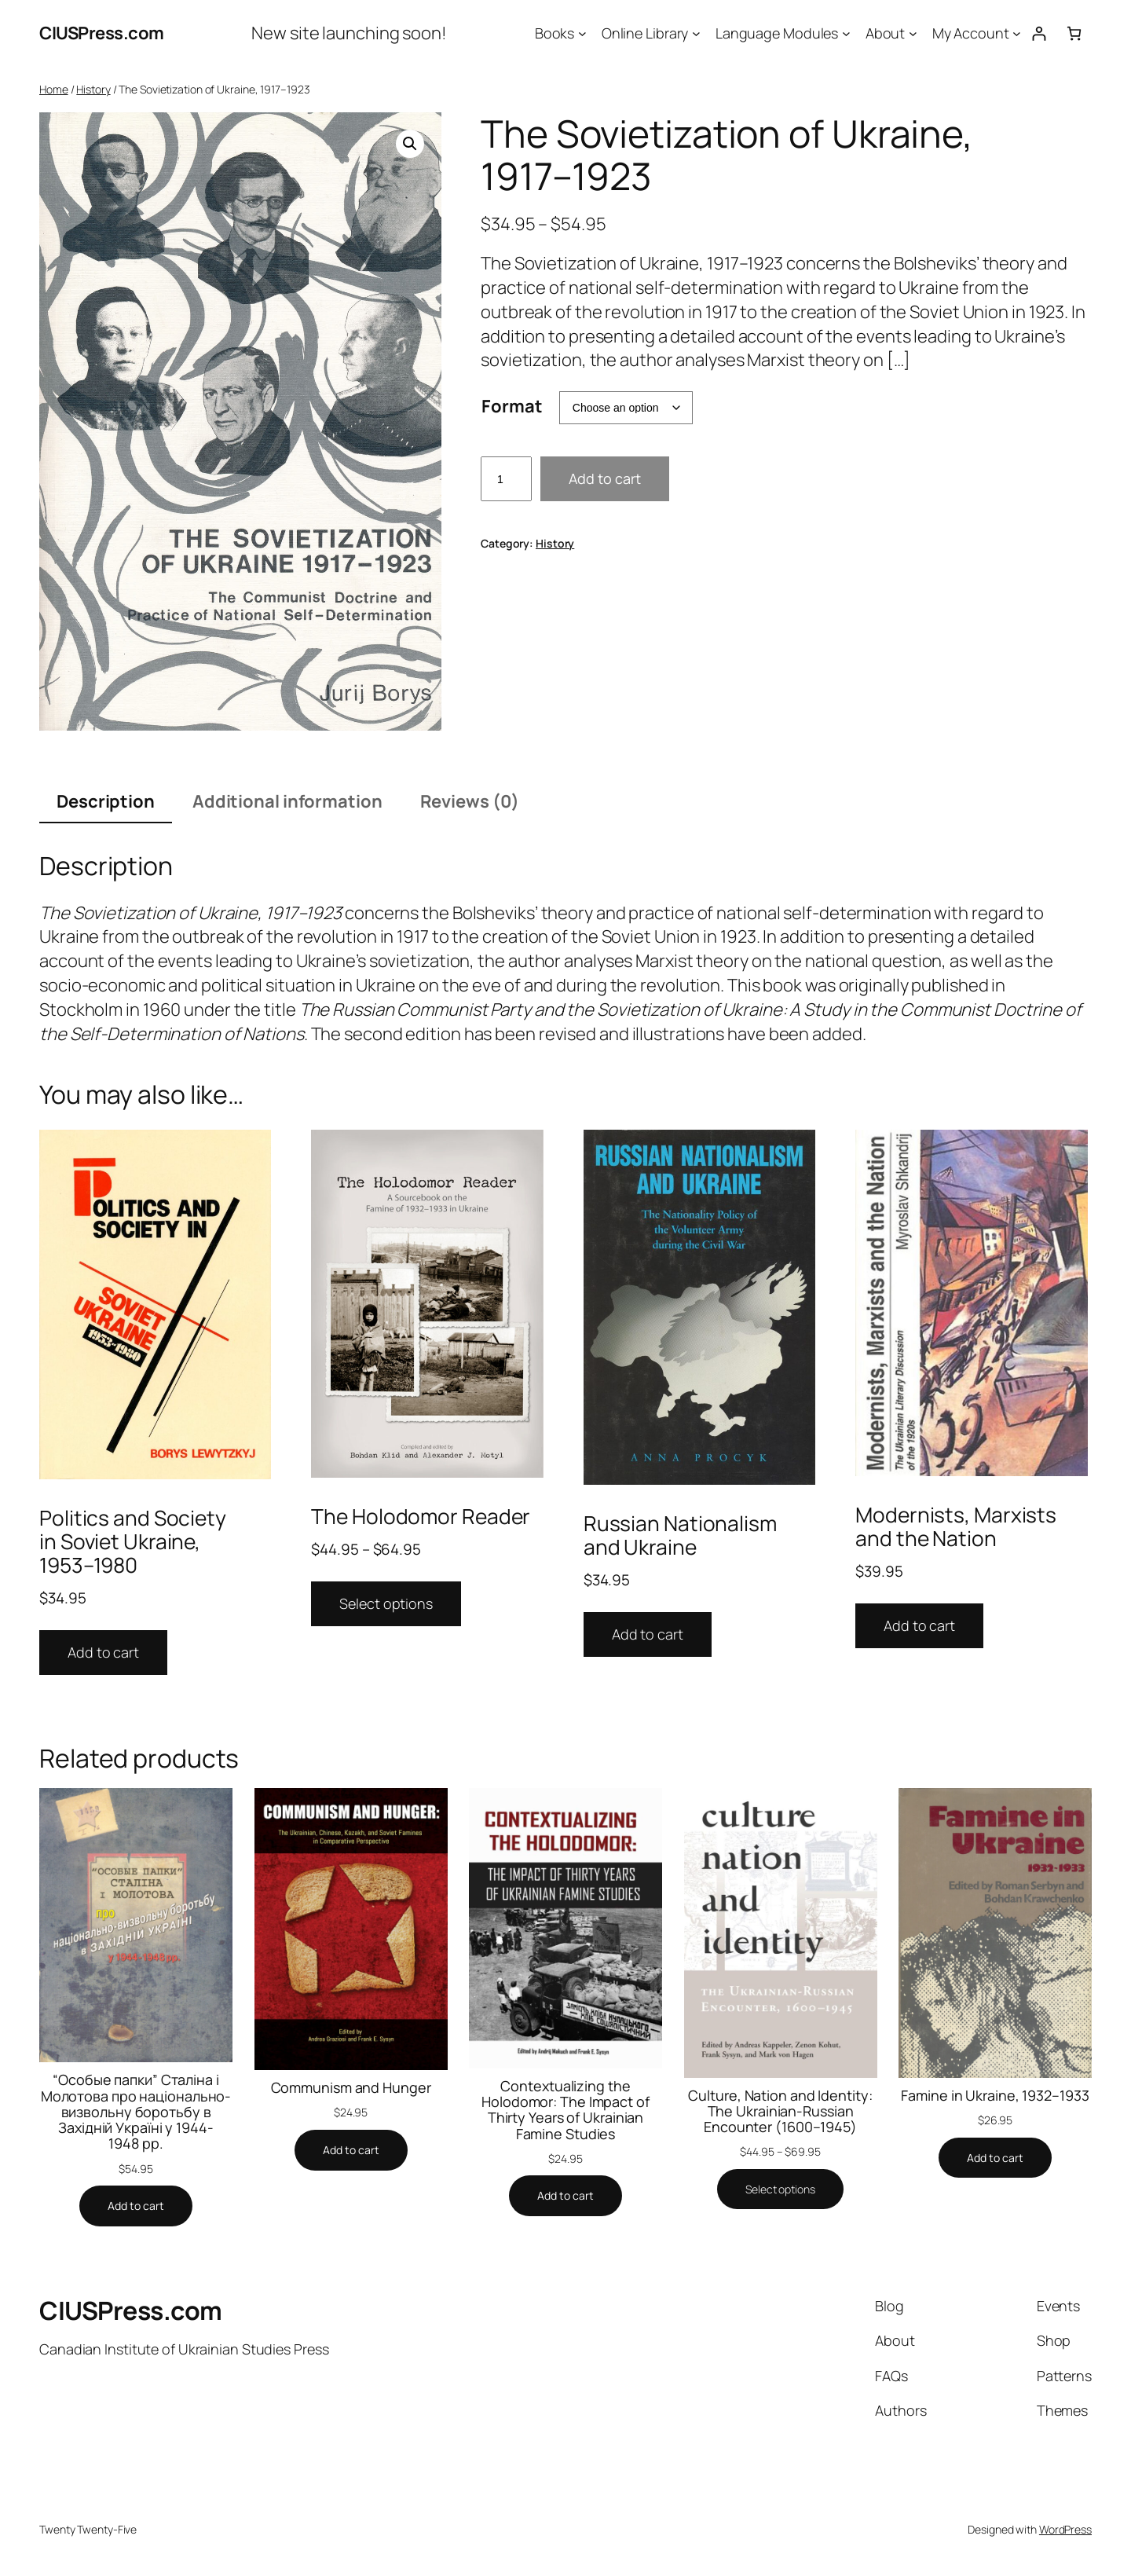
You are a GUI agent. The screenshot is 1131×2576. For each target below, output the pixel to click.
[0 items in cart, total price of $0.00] (1074, 33)
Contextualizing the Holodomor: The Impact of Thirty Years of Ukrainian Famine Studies (565, 2110)
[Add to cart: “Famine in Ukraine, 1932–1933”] (995, 2158)
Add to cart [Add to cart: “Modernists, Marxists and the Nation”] (919, 1625)
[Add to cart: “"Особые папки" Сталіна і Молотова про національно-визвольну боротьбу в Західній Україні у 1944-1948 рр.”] (135, 2206)
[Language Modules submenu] (846, 33)
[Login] (1038, 33)
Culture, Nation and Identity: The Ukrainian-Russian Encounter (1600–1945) (780, 2111)
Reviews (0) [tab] (469, 801)
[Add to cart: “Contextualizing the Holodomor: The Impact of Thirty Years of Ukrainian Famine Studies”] (565, 2195)
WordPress (1065, 2529)
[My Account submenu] (1016, 33)
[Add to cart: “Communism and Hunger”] (351, 2150)
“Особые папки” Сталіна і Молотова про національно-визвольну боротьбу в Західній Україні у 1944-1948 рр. (136, 2111)
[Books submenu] (582, 33)
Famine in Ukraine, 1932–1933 (995, 2095)
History (93, 89)
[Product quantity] (506, 478)
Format (511, 406)
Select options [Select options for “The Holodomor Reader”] (386, 1603)
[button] (410, 144)
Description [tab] (106, 801)
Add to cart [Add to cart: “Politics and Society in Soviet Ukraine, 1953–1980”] (103, 1652)
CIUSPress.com (101, 33)
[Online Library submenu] (696, 33)
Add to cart (605, 478)
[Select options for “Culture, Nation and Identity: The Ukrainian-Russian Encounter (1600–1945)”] (780, 2189)
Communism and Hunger (351, 2087)
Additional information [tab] (287, 801)
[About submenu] (913, 33)
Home (53, 89)
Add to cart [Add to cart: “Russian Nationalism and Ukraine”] (647, 1634)
